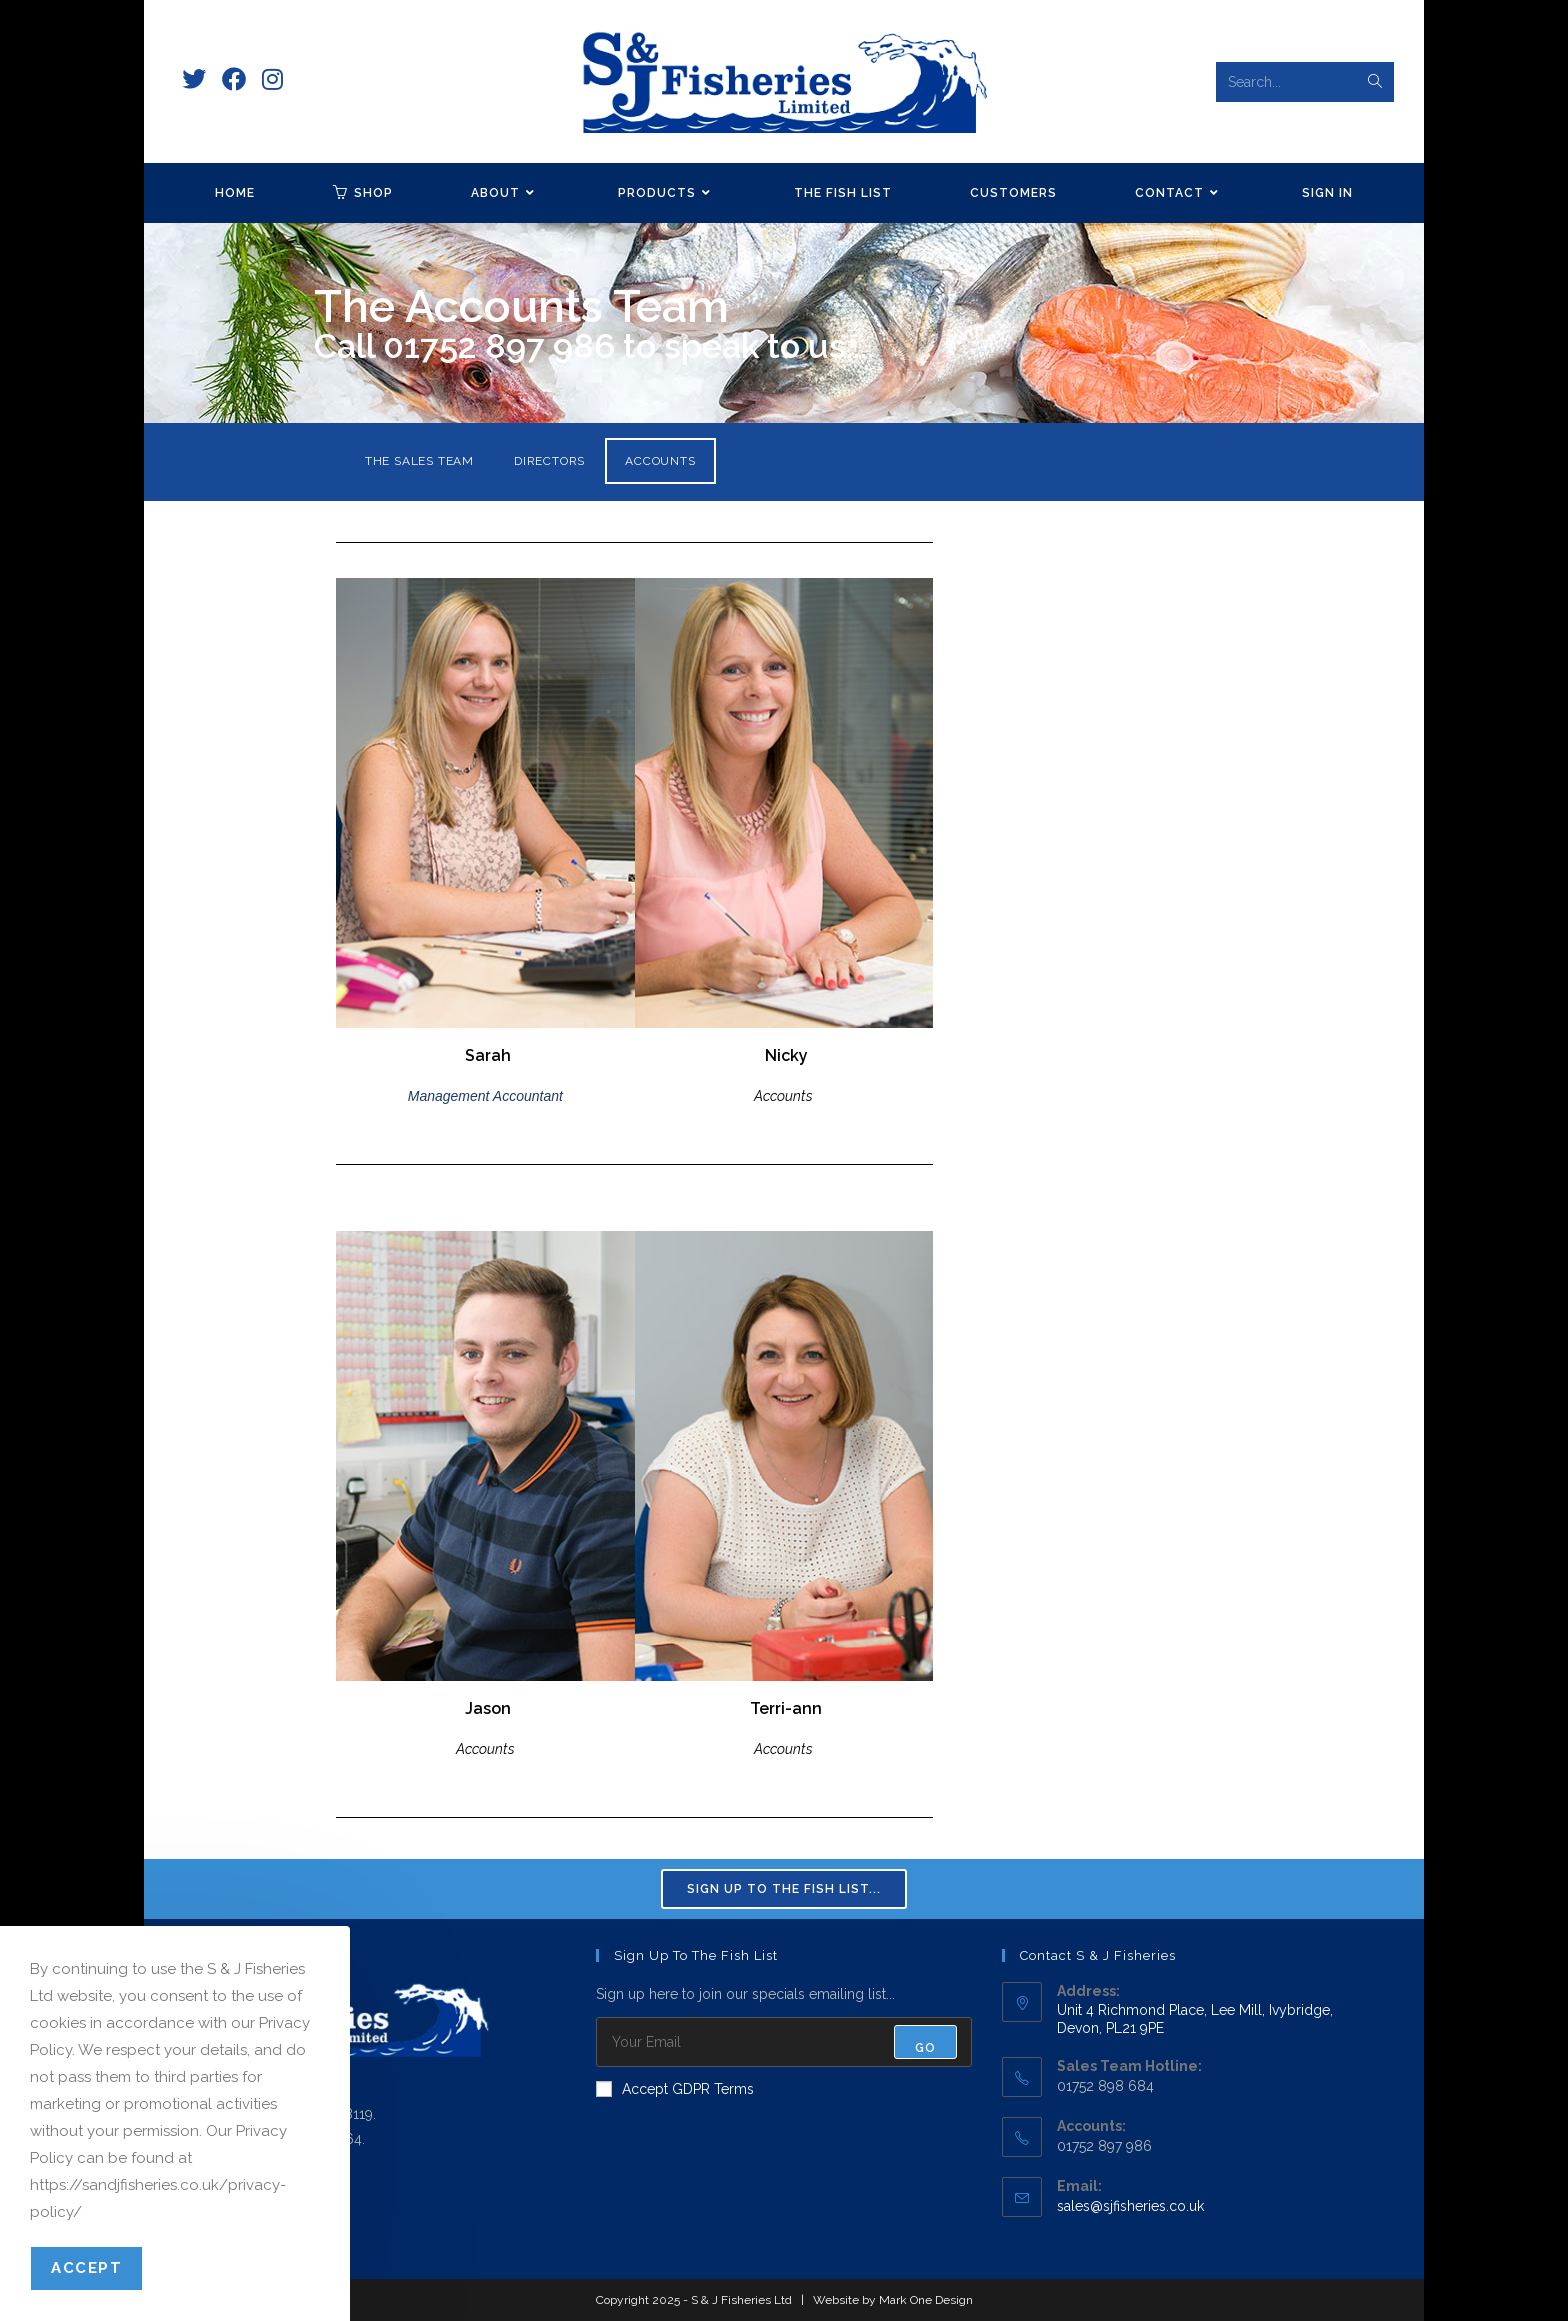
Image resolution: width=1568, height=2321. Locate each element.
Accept (86, 2268)
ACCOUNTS (660, 461)
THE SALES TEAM (419, 461)
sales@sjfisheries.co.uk (1130, 2206)
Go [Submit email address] (925, 2048)
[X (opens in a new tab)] (194, 79)
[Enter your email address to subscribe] (784, 2042)
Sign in (1327, 193)
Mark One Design (926, 2300)
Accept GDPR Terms (675, 2089)
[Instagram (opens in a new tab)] (272, 79)
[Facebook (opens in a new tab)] (234, 79)
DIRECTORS (549, 461)
